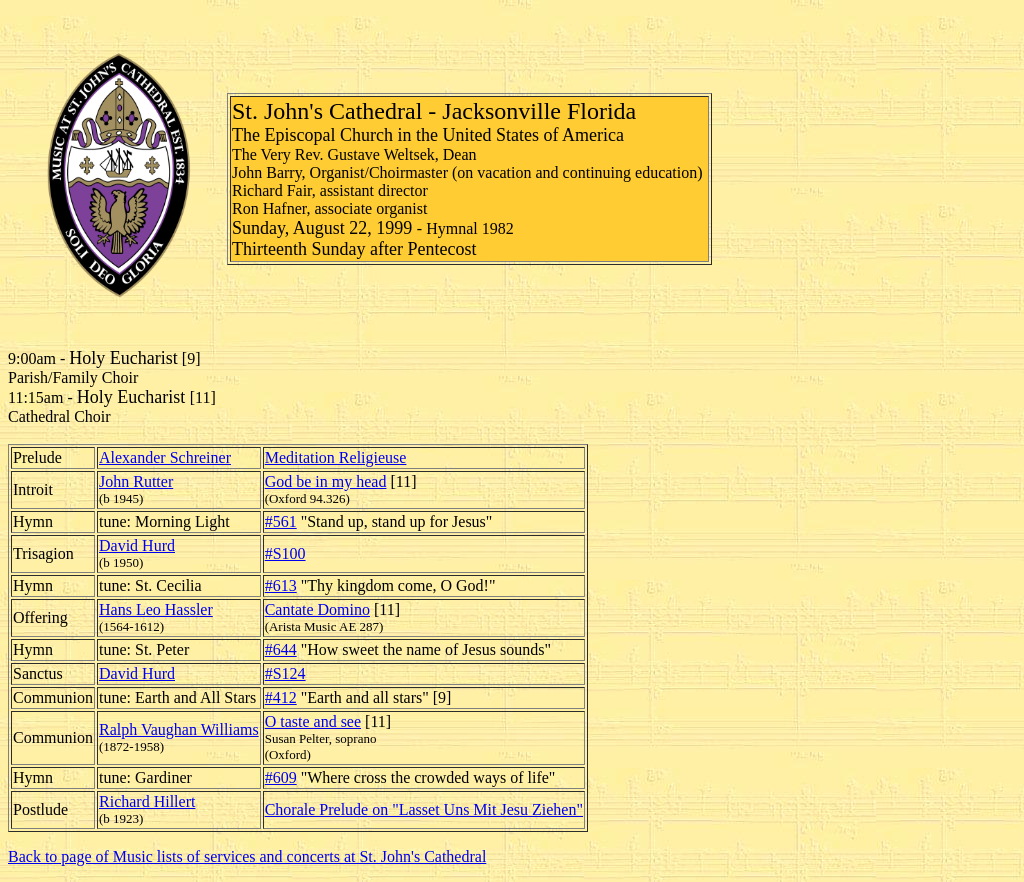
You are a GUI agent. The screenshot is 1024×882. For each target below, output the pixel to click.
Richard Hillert (147, 801)
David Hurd (137, 545)
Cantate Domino (317, 609)
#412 (281, 697)
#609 (281, 777)
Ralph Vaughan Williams (179, 729)
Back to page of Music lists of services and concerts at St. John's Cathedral (247, 856)
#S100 (285, 553)
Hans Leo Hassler (156, 609)
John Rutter (136, 481)
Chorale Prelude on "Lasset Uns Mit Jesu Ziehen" (424, 809)
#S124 (285, 673)
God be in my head (326, 481)
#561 (281, 521)
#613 (281, 585)
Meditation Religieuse (336, 457)
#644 (281, 649)
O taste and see (313, 721)
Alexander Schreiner (165, 457)
